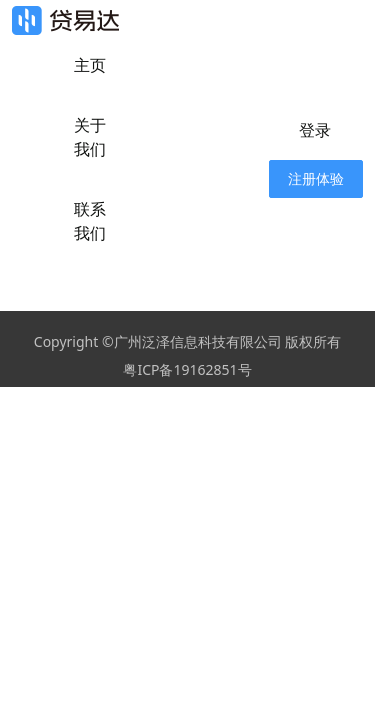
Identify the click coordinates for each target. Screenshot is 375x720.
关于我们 (90, 137)
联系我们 (90, 221)
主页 (90, 65)
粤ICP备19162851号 (187, 369)
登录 (315, 130)
